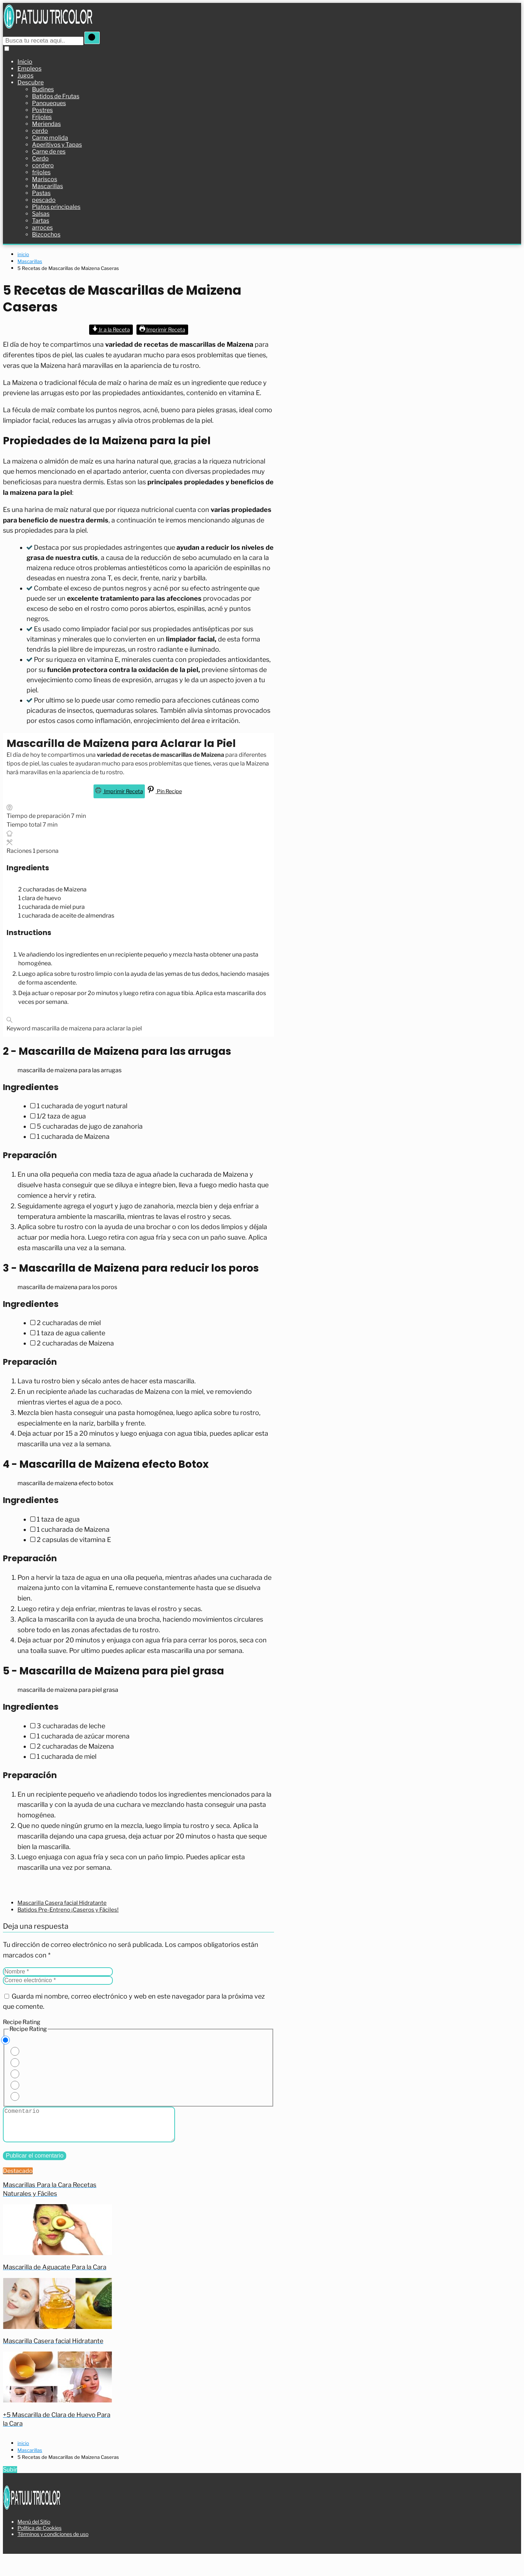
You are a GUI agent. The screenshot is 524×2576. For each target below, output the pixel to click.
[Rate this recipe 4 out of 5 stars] (15, 2084)
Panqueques (49, 102)
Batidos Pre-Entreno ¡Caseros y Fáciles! (68, 1909)
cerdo (40, 130)
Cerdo (40, 158)
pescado (44, 199)
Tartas (40, 220)
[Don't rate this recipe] (5, 2039)
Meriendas (46, 123)
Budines (43, 89)
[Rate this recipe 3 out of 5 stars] (15, 2073)
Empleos (29, 68)
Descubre (30, 82)
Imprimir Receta (162, 329)
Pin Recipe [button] (165, 791)
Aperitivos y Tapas (57, 144)
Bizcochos (46, 234)
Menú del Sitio (33, 2541)
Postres (42, 109)
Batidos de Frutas (55, 95)
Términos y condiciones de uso (52, 2553)
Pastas (41, 192)
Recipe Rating (21, 2021)
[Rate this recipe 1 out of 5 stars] (15, 2051)
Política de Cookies (39, 2547)
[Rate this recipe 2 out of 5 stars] (15, 2062)
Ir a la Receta (111, 329)
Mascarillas (47, 185)
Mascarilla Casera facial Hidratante (62, 1902)
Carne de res (49, 151)
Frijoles (42, 116)
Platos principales (56, 206)
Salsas (40, 213)
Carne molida (50, 137)
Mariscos (44, 178)
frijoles (41, 171)
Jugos (25, 75)
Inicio (24, 61)
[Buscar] (94, 38)
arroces (42, 227)
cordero (43, 165)
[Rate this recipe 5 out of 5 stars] (15, 2096)
